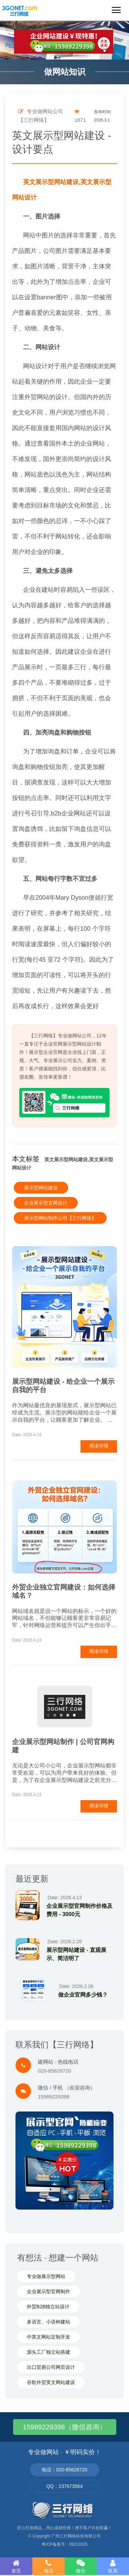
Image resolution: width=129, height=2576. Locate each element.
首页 (16, 2566)
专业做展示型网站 (46, 2276)
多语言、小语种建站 (48, 2321)
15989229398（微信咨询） (64, 2427)
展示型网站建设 (41, 1187)
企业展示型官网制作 (48, 2291)
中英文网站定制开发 (48, 2337)
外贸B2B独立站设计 (48, 2306)
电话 (48, 2566)
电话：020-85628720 (64, 2469)
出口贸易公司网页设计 (51, 2367)
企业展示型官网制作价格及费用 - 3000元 (79, 1910)
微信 (81, 2566)
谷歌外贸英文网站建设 (51, 2382)
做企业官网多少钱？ (83, 1995)
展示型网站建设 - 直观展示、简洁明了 (76, 1954)
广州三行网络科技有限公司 (76, 2536)
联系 (113, 2566)
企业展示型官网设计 (45, 1203)
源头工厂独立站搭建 (48, 2352)
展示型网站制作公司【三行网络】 (60, 1218)
